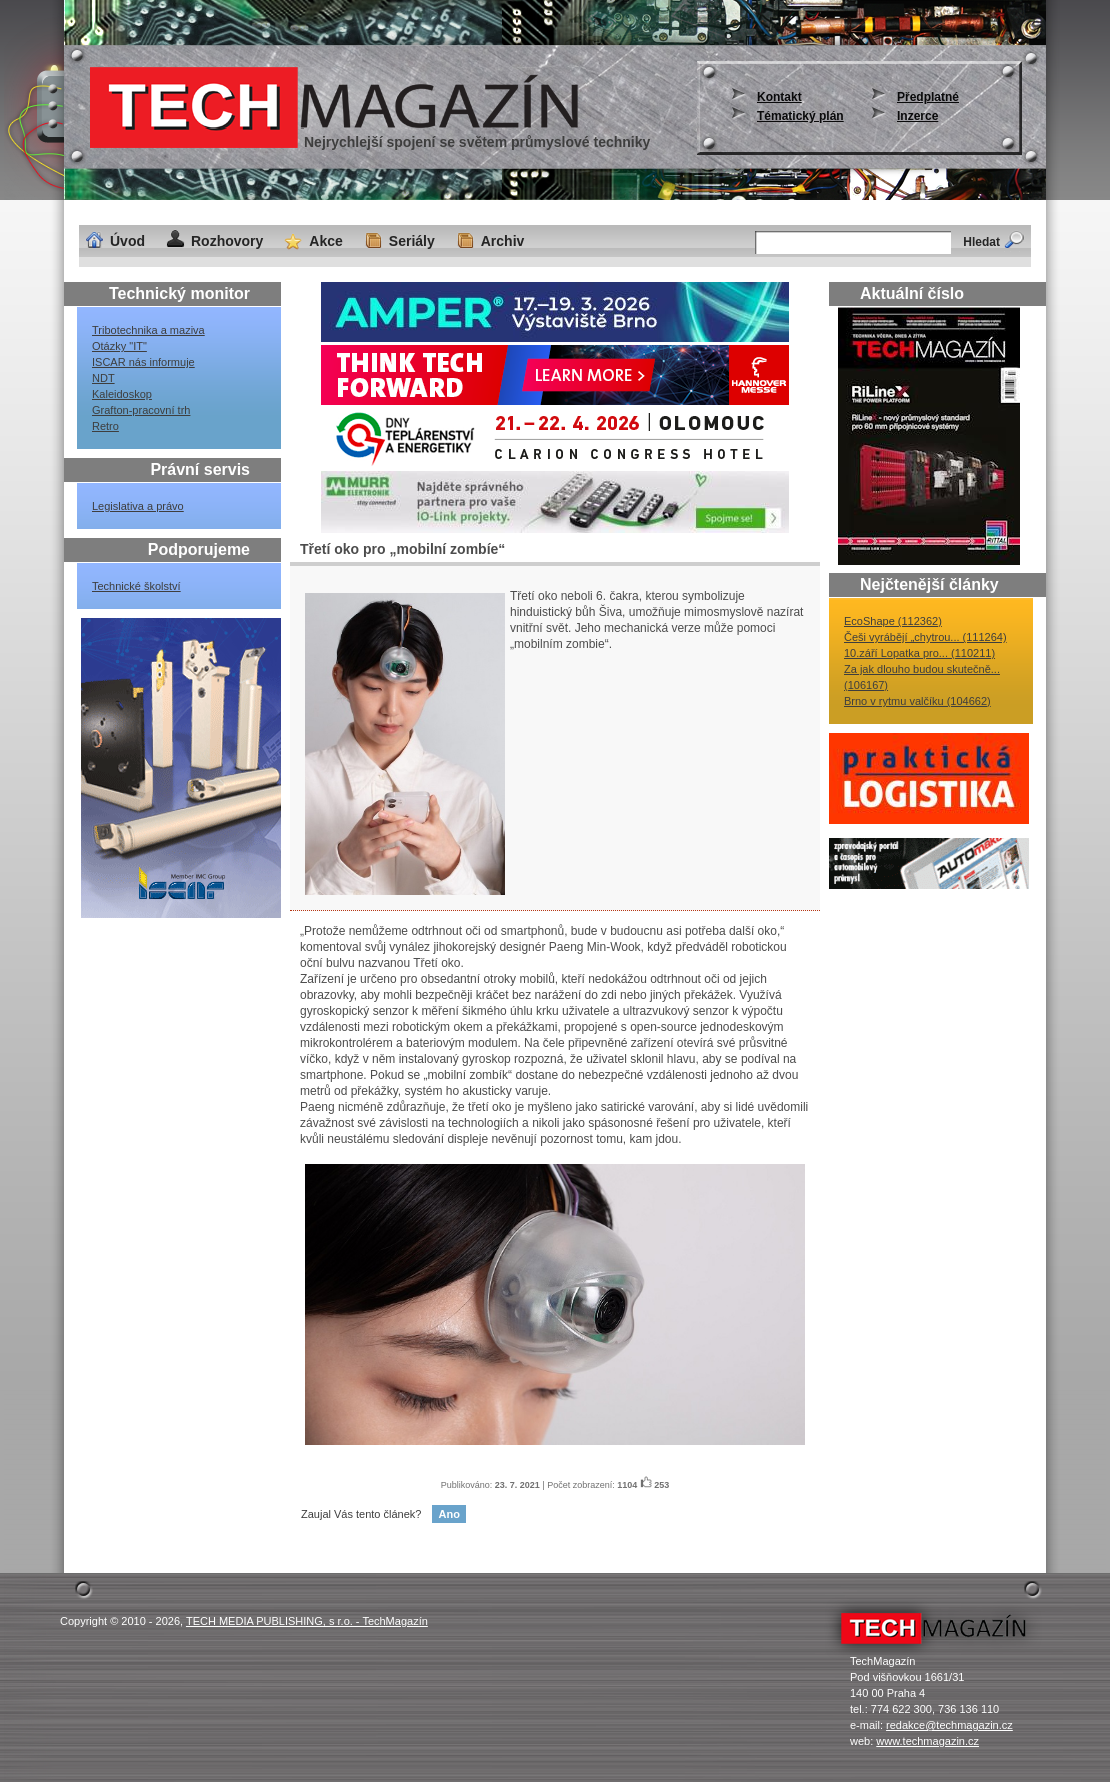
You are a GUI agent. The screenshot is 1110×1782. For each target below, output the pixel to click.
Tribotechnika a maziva (148, 330)
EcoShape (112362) (893, 621)
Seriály (412, 241)
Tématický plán (800, 116)
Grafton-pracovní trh (141, 410)
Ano (448, 1514)
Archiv (503, 241)
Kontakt (779, 97)
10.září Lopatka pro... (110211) (919, 653)
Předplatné (928, 97)
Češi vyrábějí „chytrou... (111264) (925, 637)
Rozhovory (227, 241)
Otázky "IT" (119, 346)
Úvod (127, 241)
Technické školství (136, 586)
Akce (325, 241)
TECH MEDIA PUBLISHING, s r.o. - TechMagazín (307, 1621)
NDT (103, 378)
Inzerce (917, 116)
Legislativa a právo (138, 506)
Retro (105, 426)
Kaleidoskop (122, 394)
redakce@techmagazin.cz (949, 1725)
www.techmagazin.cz (927, 1741)
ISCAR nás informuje (143, 362)
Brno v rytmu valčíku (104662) (917, 701)
